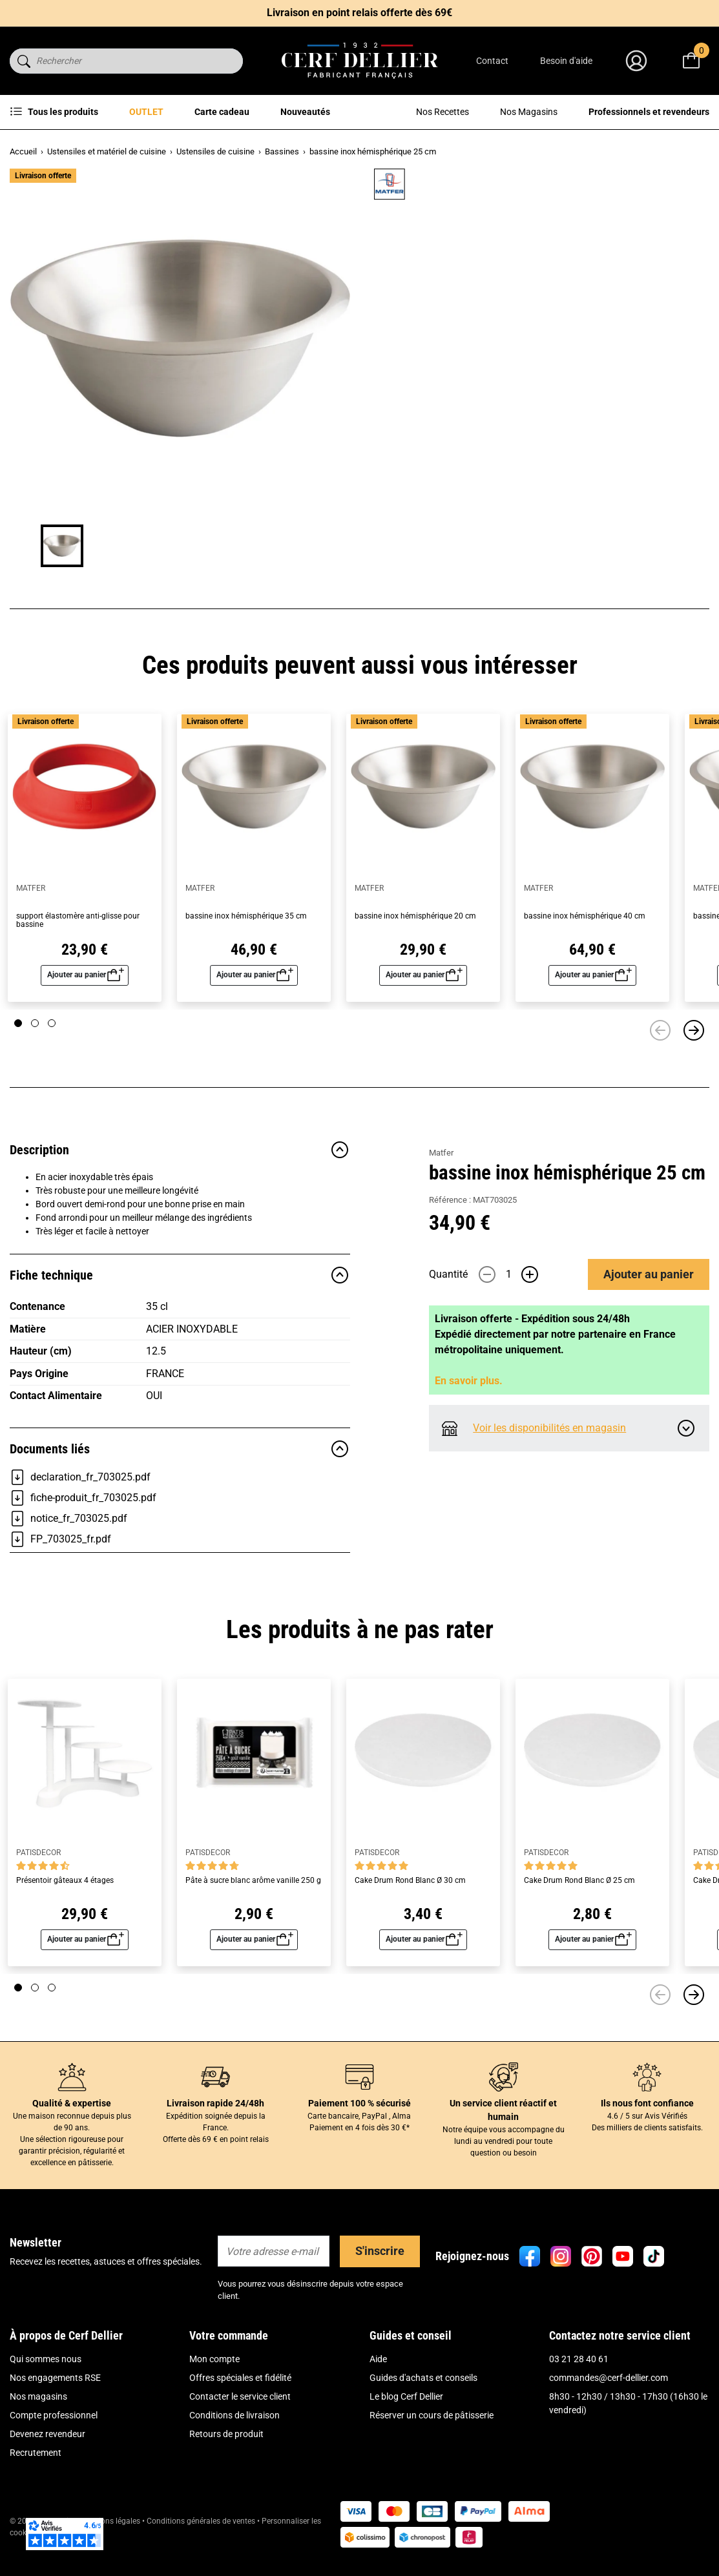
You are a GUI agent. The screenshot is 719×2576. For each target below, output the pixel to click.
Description (180, 1182)
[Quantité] (508, 407)
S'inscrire (379, 2283)
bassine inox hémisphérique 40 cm (584, 948)
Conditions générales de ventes (201, 2553)
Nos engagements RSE (55, 2410)
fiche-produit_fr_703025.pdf (83, 1530)
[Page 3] (52, 1055)
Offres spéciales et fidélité (240, 2410)
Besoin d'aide (566, 61)
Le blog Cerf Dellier (406, 2429)
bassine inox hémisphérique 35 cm (246, 948)
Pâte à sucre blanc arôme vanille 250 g (253, 1913)
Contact (492, 61)
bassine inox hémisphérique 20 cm (415, 948)
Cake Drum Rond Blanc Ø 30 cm (410, 1913)
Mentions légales (110, 2553)
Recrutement (35, 2485)
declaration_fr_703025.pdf (80, 1509)
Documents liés (180, 1481)
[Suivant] (693, 1062)
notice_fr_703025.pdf (68, 1551)
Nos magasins (38, 2429)
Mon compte (214, 2391)
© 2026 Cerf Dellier (43, 2553)
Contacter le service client (240, 2429)
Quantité (448, 406)
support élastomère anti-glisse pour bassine (78, 952)
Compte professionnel (54, 2447)
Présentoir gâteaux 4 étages (65, 1913)
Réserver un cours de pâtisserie (432, 2447)
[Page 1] (18, 1055)
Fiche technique (180, 1307)
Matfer (441, 187)
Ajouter (648, 406)
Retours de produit (226, 2466)
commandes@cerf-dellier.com (608, 2410)
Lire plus (446, 311)
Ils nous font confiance (647, 2135)
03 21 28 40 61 (579, 2391)
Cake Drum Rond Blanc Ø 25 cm (579, 1913)
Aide (378, 2391)
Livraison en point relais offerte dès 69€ (359, 12)
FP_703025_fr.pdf (60, 1571)
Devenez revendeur (47, 2466)
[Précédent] (660, 1062)
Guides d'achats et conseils (423, 2410)
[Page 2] (35, 1055)
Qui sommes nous (45, 2391)
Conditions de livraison (234, 2447)
